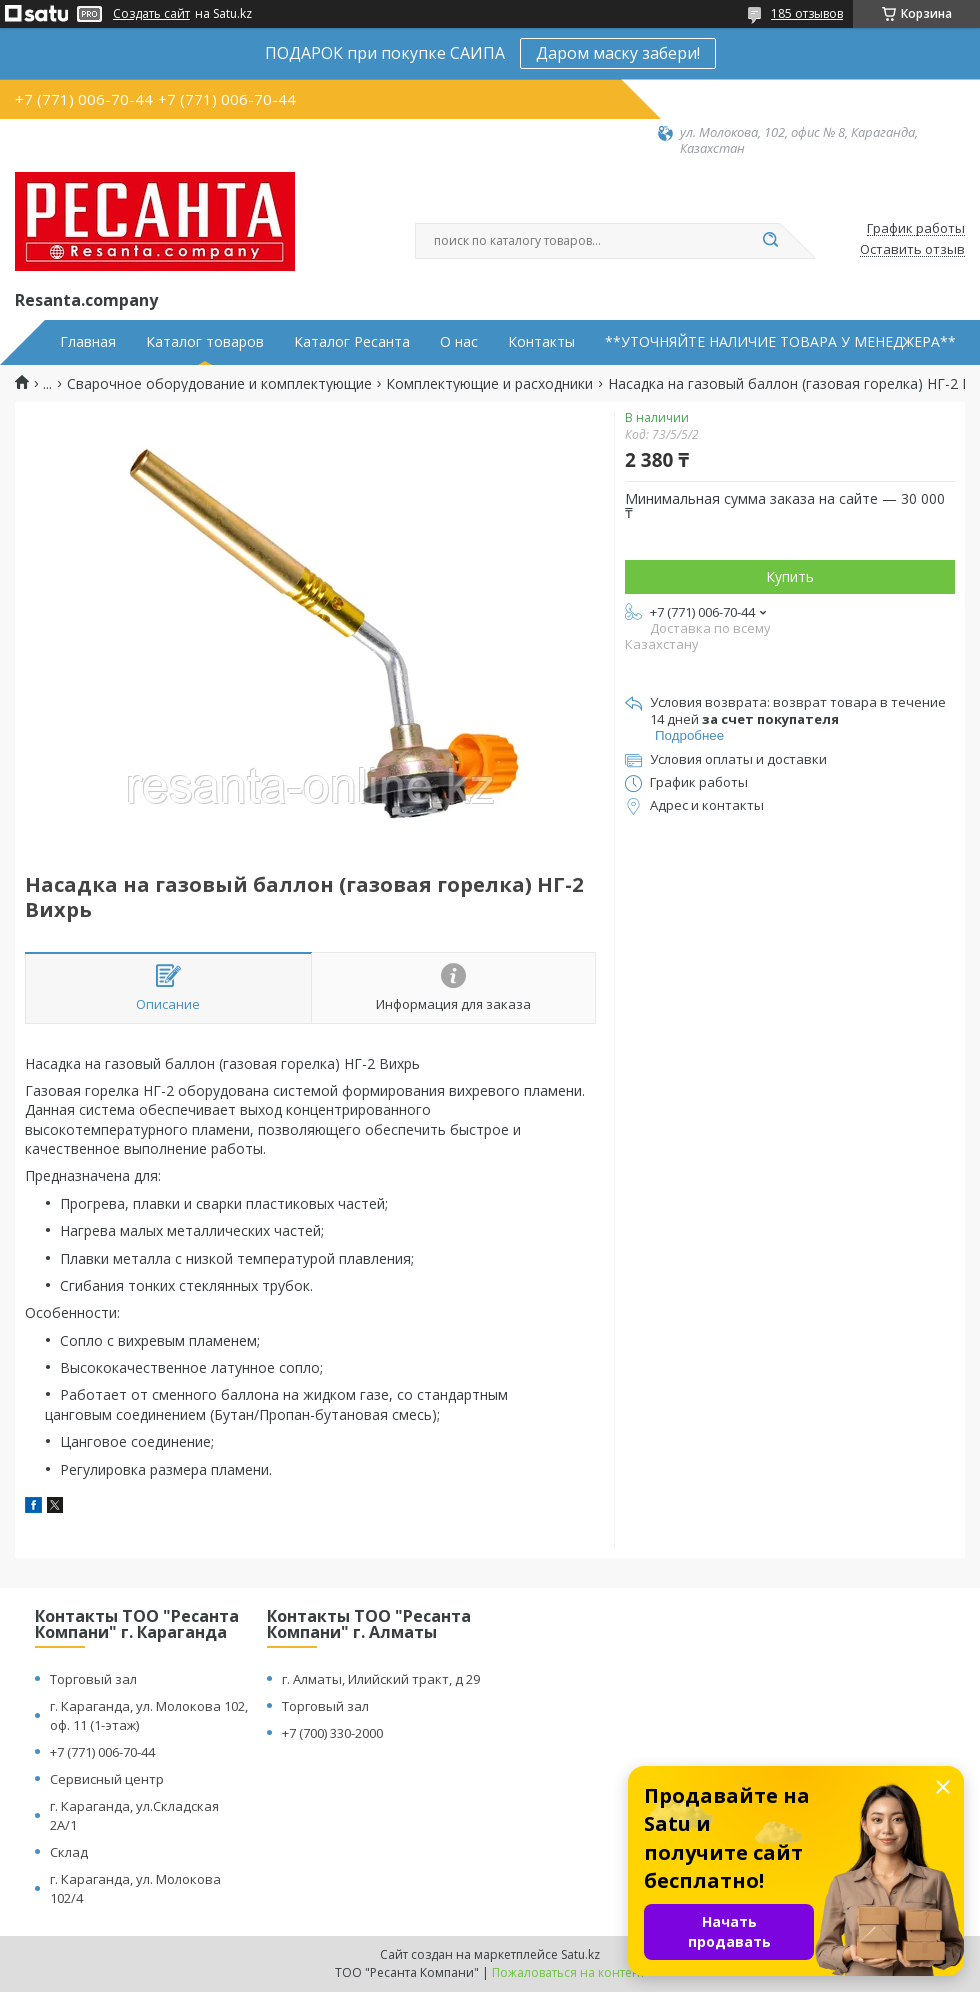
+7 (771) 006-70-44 (102, 1752)
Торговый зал (93, 1679)
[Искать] (770, 241)
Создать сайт (151, 14)
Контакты (541, 342)
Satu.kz (580, 1954)
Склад (69, 1852)
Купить (790, 576)
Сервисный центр (107, 1779)
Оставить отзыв (912, 250)
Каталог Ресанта (352, 342)
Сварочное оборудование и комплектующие (219, 384)
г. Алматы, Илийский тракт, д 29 (381, 1679)
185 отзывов (807, 13)
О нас (459, 342)
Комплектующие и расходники (489, 384)
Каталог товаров (205, 342)
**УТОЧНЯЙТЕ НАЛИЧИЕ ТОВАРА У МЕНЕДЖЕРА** (780, 342)
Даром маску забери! (618, 53)
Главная (88, 342)
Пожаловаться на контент (568, 1972)
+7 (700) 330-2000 (332, 1733)
